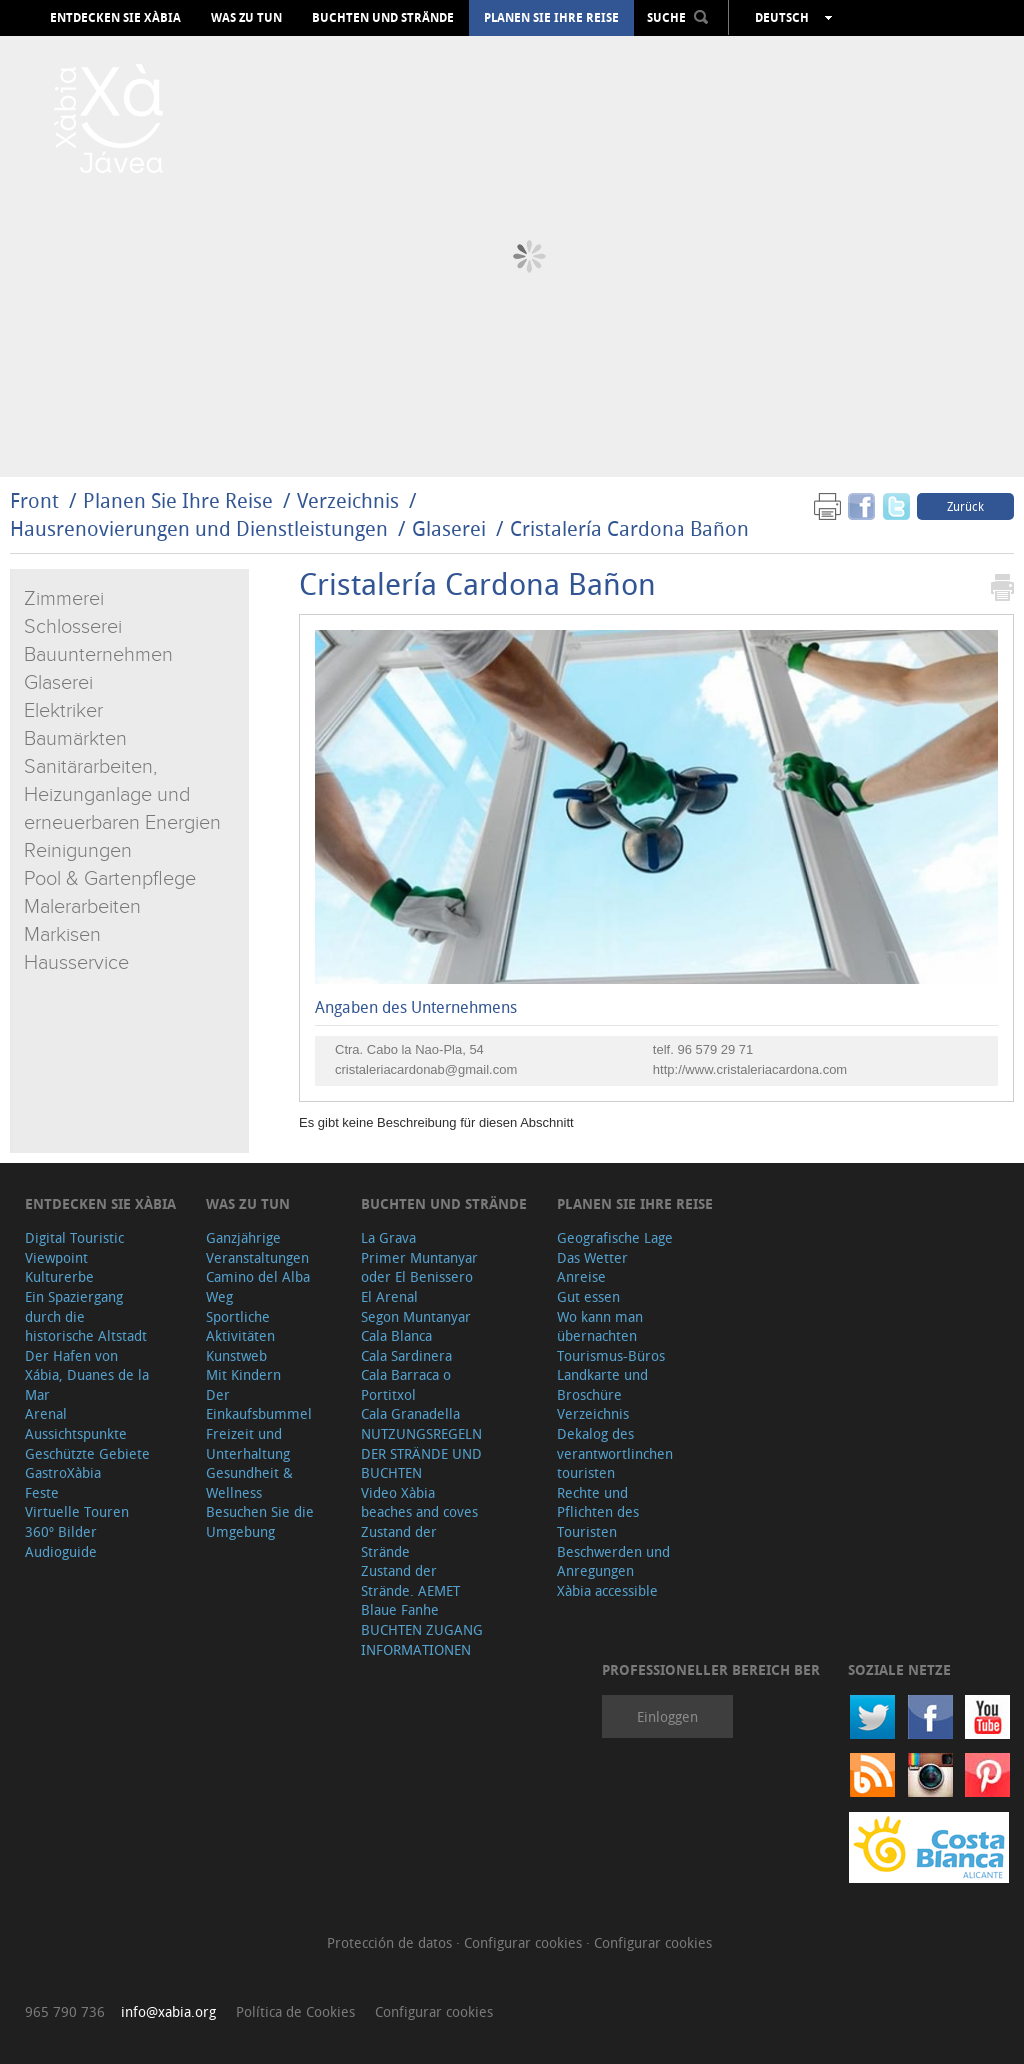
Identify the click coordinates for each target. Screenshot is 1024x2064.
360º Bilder (61, 1531)
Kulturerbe (59, 1276)
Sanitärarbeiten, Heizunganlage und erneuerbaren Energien (122, 795)
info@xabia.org (168, 2011)
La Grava (388, 1237)
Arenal (46, 1413)
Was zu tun (246, 18)
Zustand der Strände (399, 1541)
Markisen (62, 935)
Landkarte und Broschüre (602, 1384)
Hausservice (76, 963)
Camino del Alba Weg (258, 1286)
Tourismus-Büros (611, 1355)
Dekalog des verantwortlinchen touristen (615, 1453)
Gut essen (588, 1296)
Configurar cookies (525, 1942)
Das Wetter (592, 1257)
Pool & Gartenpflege (110, 879)
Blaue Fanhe (400, 1609)
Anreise (581, 1276)
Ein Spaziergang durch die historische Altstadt (86, 1316)
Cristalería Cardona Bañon (629, 528)
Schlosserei (73, 627)
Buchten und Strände (383, 18)
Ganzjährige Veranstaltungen (257, 1247)
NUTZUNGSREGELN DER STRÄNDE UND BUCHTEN (421, 1453)
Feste (42, 1492)
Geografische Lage (615, 1237)
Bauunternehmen (98, 655)
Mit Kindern (243, 1374)
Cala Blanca (396, 1335)
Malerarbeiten (82, 907)
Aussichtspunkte (76, 1433)
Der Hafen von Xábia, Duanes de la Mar (87, 1375)
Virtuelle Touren (77, 1511)
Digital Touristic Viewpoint (74, 1247)
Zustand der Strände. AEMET (410, 1580)
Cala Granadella (410, 1413)
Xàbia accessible (607, 1590)
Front (34, 500)
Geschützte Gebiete (87, 1453)
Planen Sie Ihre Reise (551, 18)
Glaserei (449, 528)
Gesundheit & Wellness (249, 1482)
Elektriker (63, 711)
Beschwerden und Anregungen (613, 1561)
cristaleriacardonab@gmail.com (426, 1069)
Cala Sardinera (406, 1355)
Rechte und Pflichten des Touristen (598, 1512)
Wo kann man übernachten (600, 1326)
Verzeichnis (350, 500)
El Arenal (389, 1296)
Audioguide (61, 1551)
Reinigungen (78, 851)
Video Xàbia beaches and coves (419, 1502)
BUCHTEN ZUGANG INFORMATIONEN (422, 1639)
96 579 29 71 (715, 1049)
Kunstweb (236, 1355)
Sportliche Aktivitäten (240, 1326)
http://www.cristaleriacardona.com (750, 1069)
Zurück (965, 506)
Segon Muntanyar (416, 1316)
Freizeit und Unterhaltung (248, 1443)
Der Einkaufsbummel (259, 1404)
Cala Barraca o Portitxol (406, 1384)
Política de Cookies (295, 2011)
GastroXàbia (63, 1472)
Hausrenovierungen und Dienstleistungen (199, 528)
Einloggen (667, 1716)
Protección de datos (391, 1942)
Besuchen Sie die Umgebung (260, 1521)
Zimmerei (64, 599)
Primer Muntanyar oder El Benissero (419, 1267)
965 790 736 (65, 2011)
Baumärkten (75, 739)
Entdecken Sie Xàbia (115, 18)
